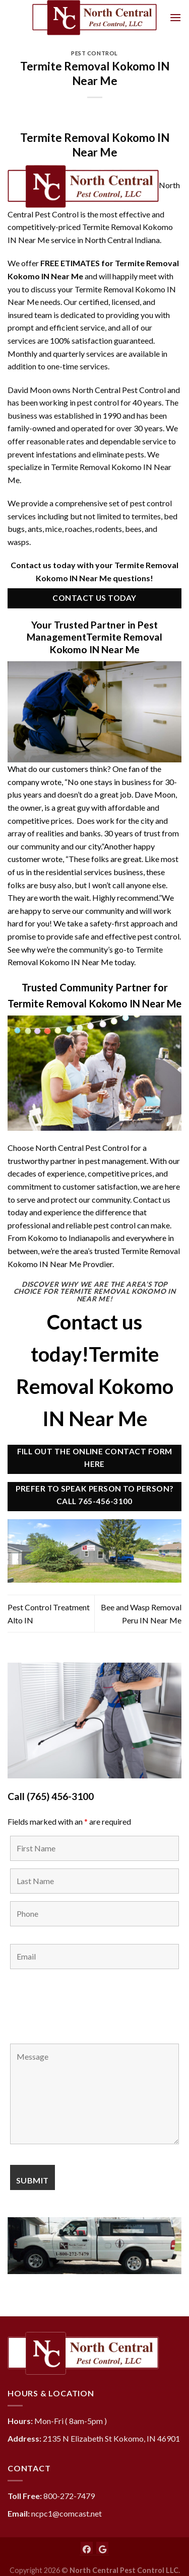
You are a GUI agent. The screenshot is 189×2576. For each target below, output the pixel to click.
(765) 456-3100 (60, 1796)
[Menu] (175, 17)
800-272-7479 (69, 2496)
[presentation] (86, 2006)
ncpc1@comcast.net (66, 2513)
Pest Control (94, 53)
